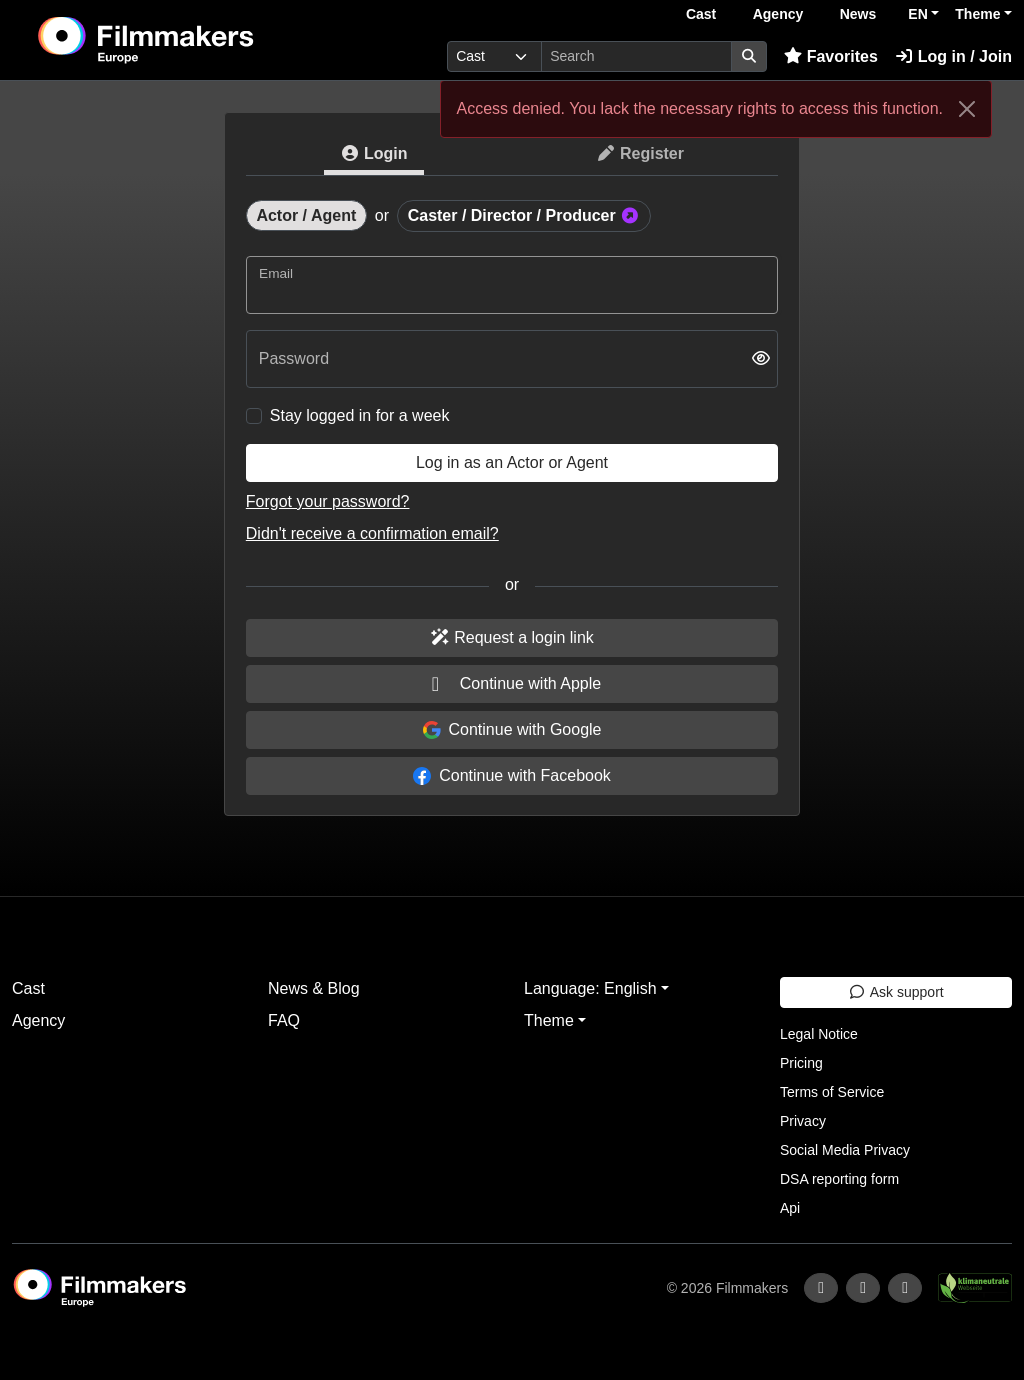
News (858, 14)
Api (790, 1208)
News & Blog (314, 988)
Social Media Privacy (845, 1150)
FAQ (284, 1020)
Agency (778, 14)
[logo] (194, 40)
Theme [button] (977, 14)
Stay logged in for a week (360, 415)
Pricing (801, 1063)
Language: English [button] (590, 988)
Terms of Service (832, 1092)
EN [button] (917, 14)
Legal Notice (819, 1034)
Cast (701, 14)
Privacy (803, 1121)
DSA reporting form (839, 1179)
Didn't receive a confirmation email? (372, 533)
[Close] (967, 109)
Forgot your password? (328, 501)
